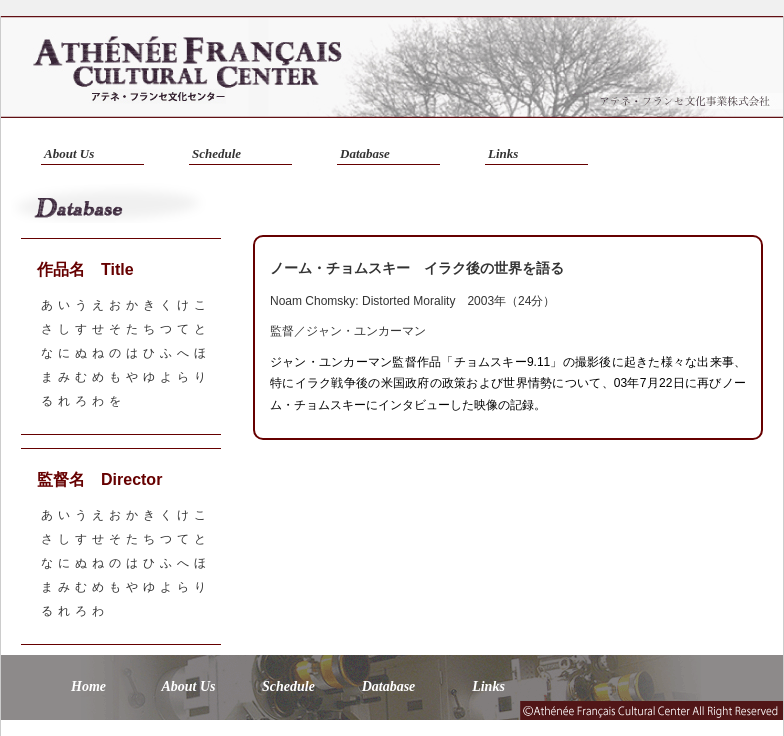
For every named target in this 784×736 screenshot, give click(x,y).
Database (365, 153)
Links (503, 153)
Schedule (216, 153)
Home (88, 686)
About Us (69, 153)
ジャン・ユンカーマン (366, 331)
